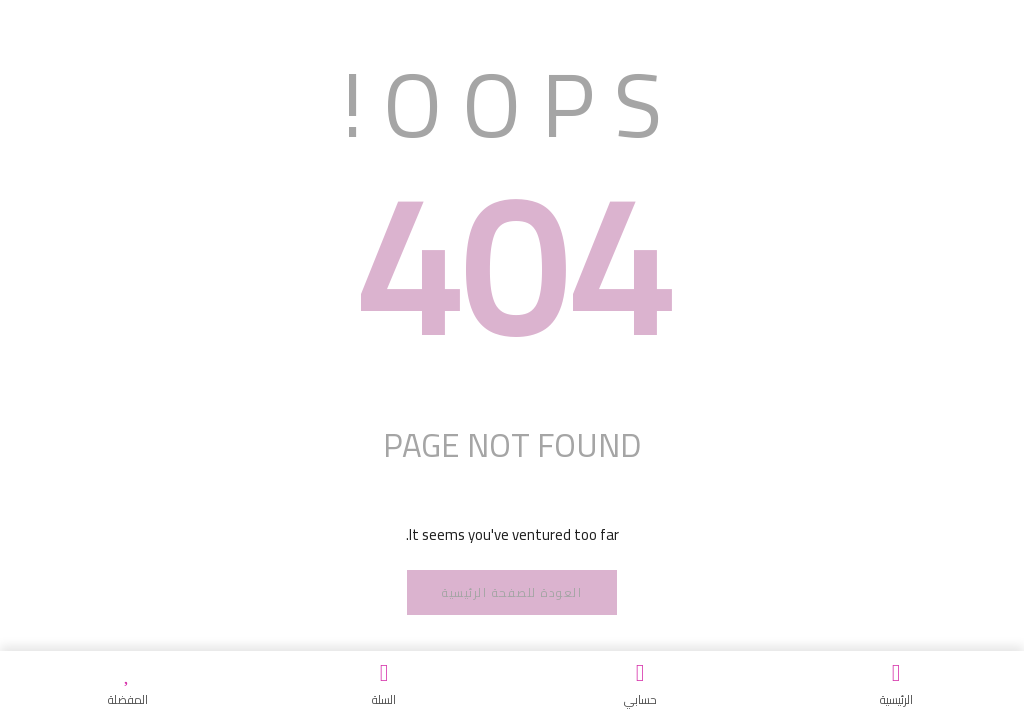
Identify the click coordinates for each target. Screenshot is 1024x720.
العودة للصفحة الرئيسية (512, 592)
